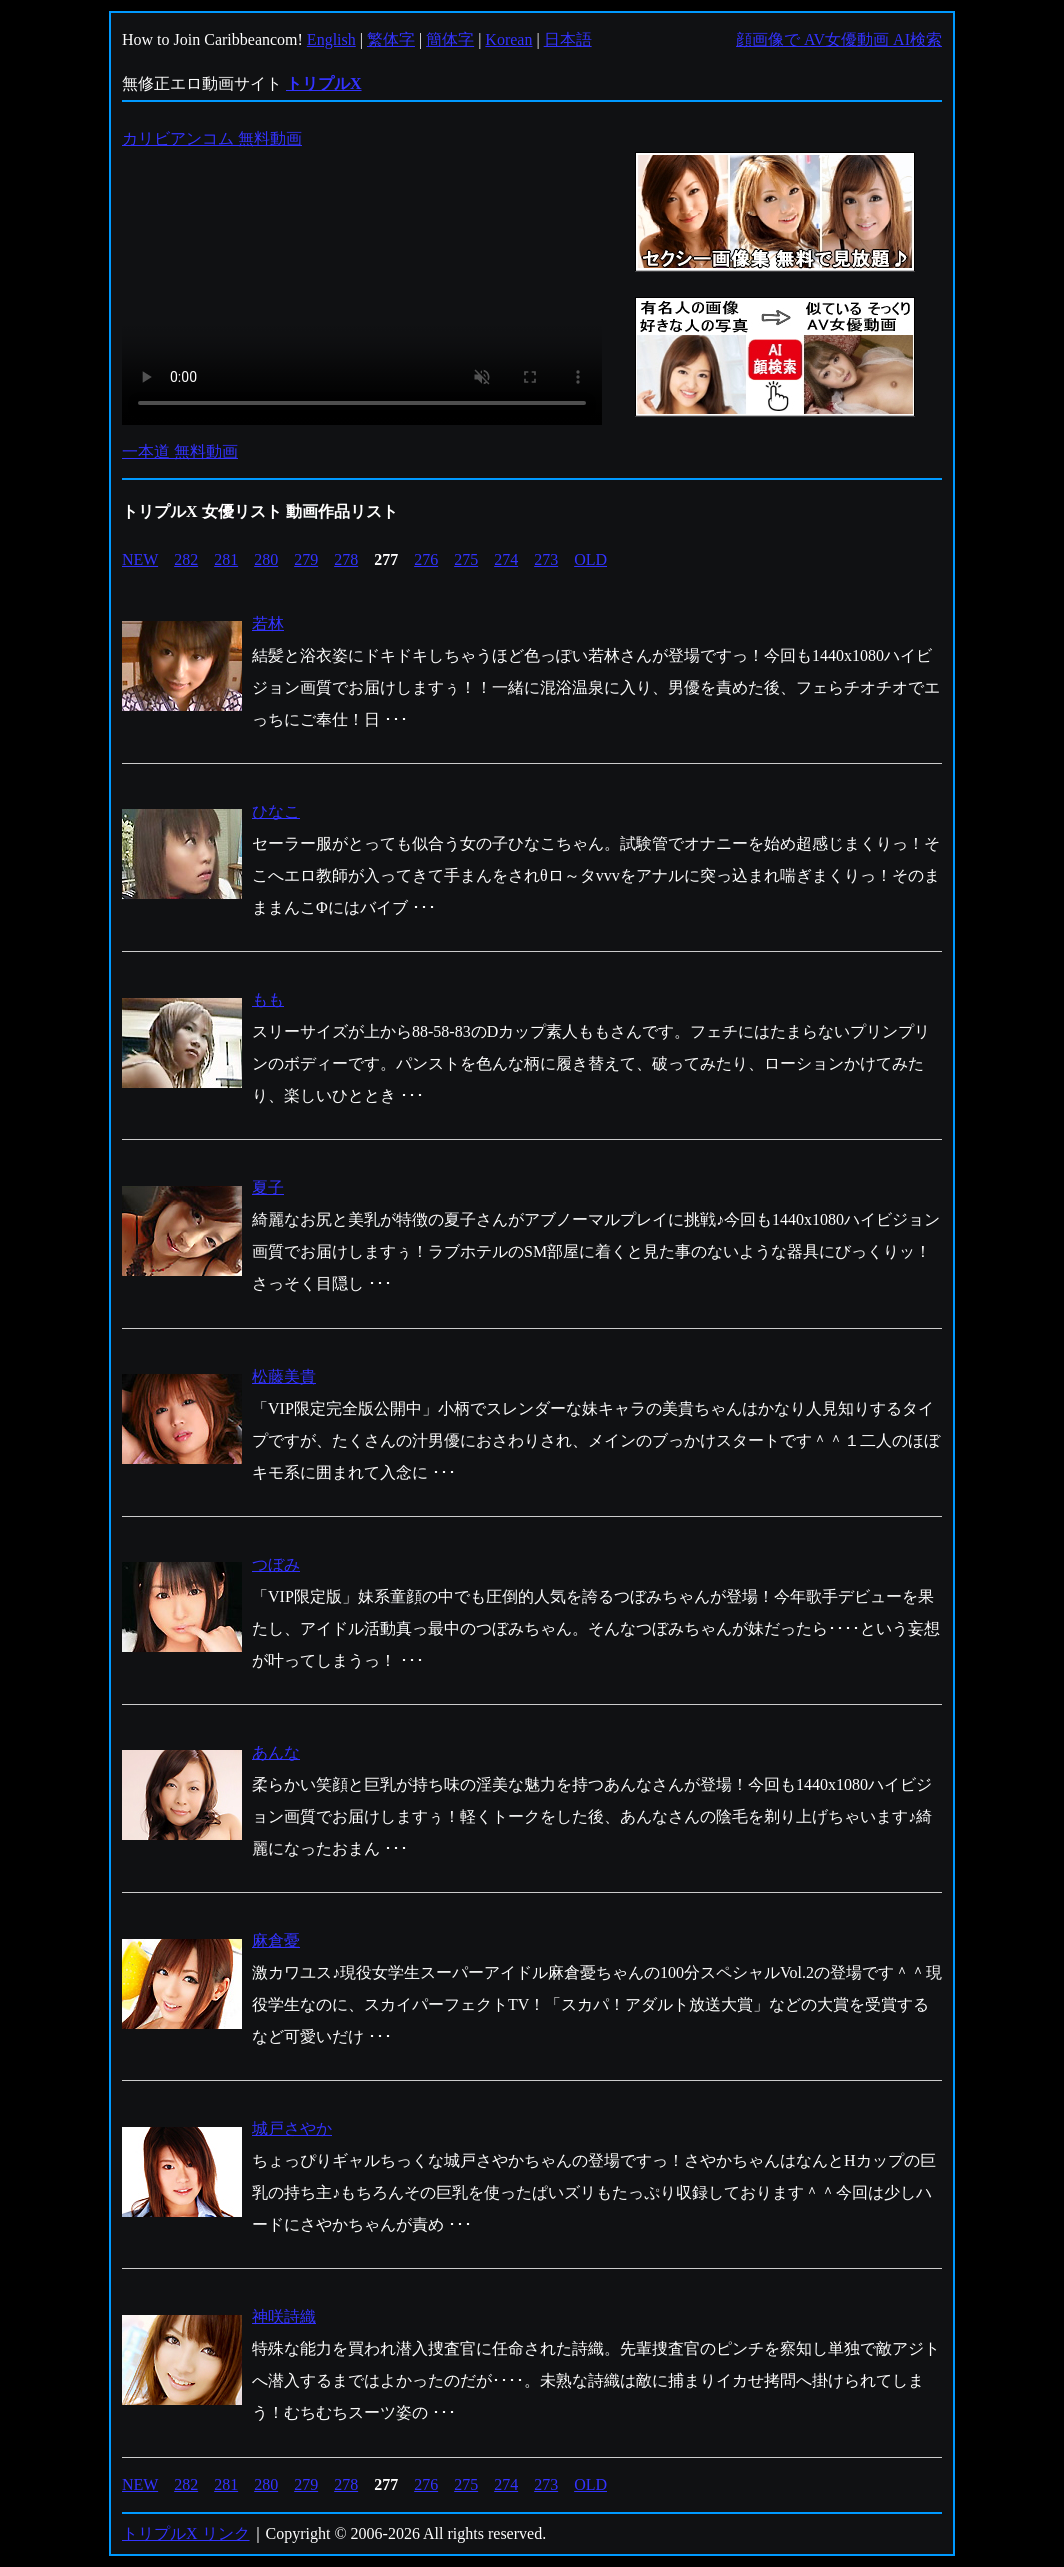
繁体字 (391, 39)
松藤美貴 (284, 1376)
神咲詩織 (284, 2316)
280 (266, 559)
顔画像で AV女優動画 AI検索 (839, 39)
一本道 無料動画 (180, 451)
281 (226, 559)
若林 (268, 623)
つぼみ (276, 1564)
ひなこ (276, 811)
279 (306, 559)
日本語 (568, 39)
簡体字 (450, 39)
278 (346, 559)
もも (268, 999)
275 (466, 559)
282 (186, 559)
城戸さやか (292, 2128)
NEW (140, 559)
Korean (508, 39)
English (331, 39)
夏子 (268, 1187)
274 (506, 559)
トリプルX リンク (186, 2533)
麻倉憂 (276, 1940)
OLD (590, 559)
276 (426, 559)
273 (546, 559)
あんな (276, 1752)
